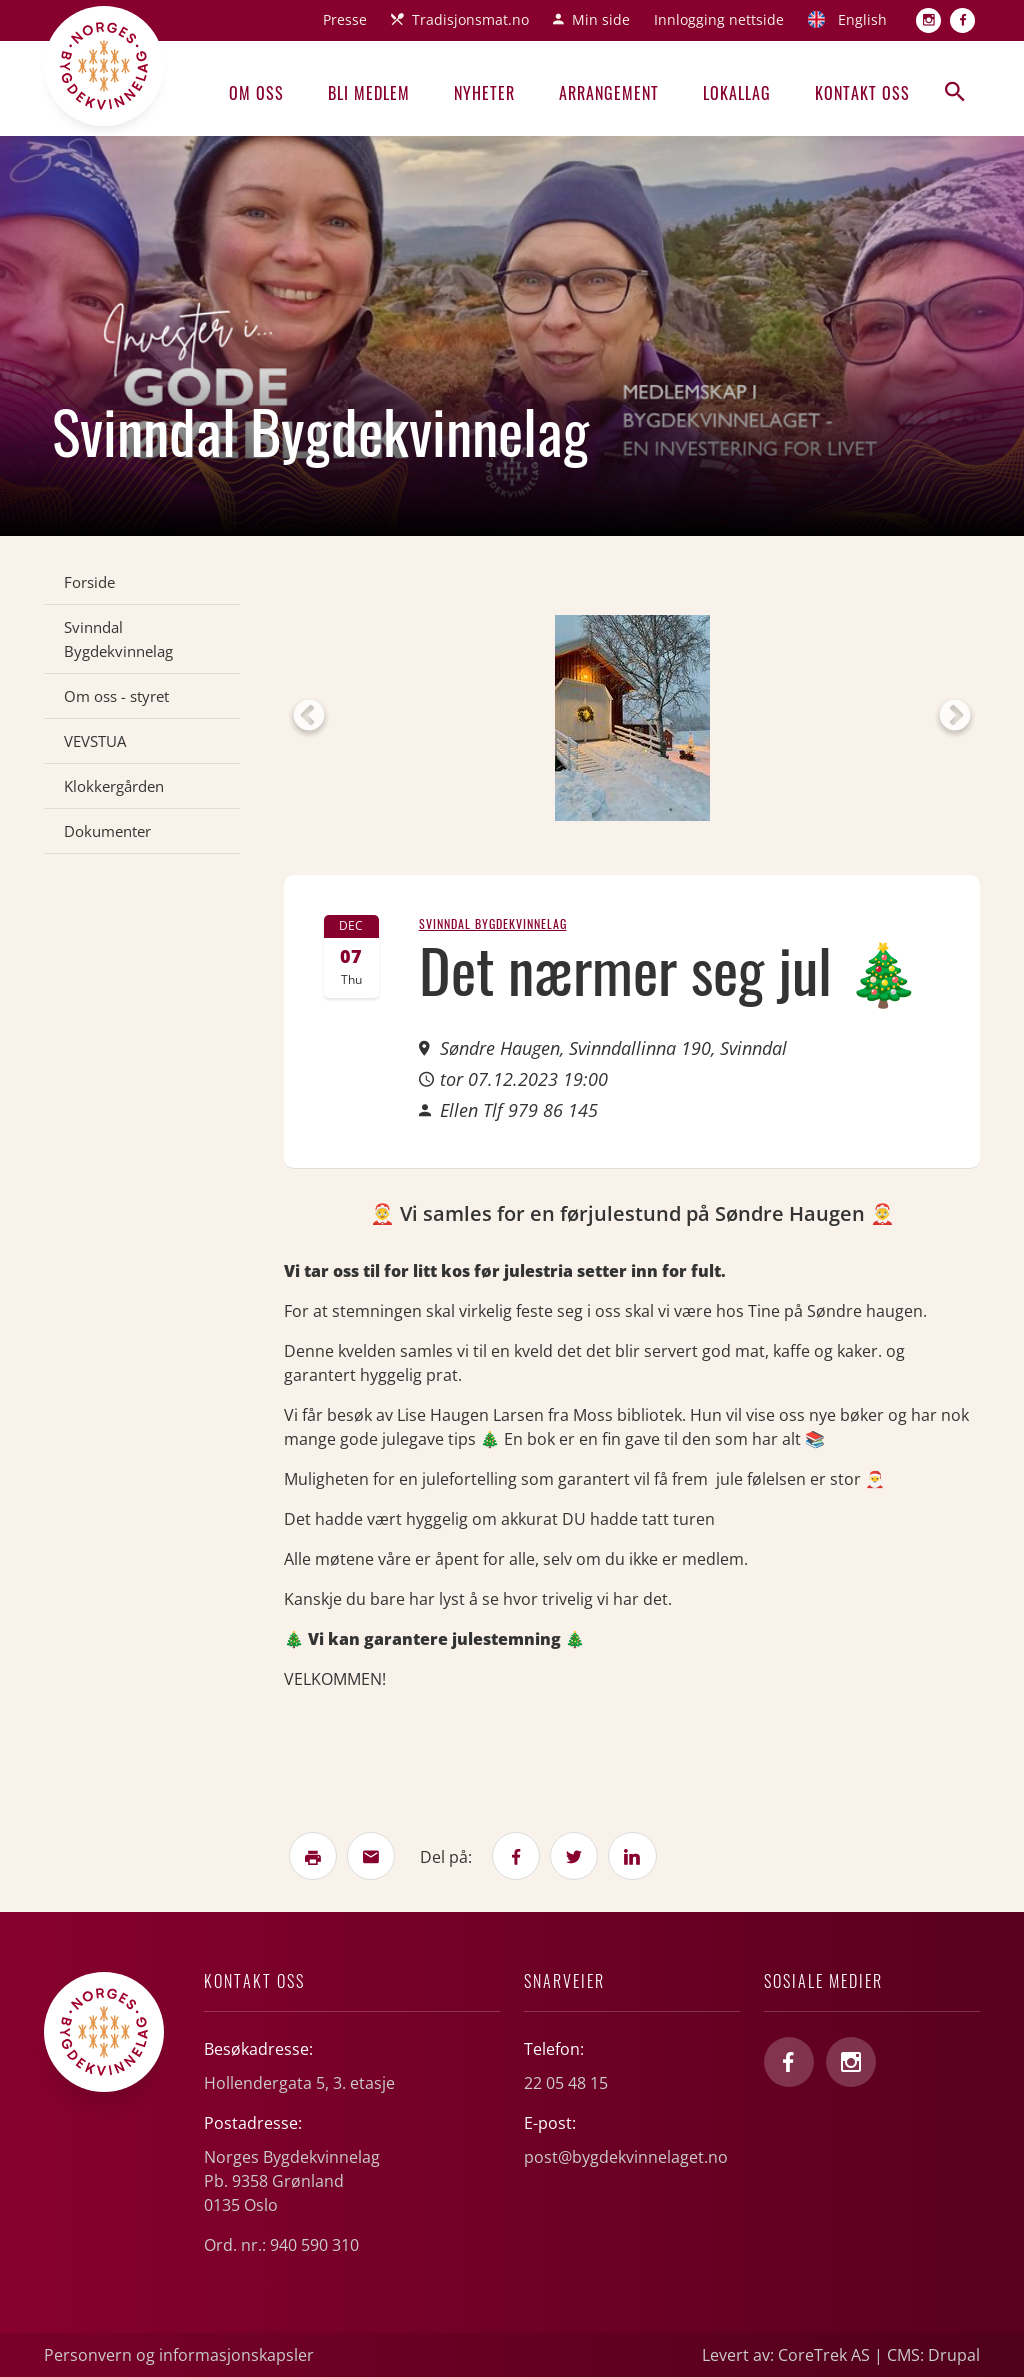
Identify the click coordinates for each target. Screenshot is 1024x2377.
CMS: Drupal (933, 2355)
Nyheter (484, 93)
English (862, 19)
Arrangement (609, 93)
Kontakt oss (862, 93)
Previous (309, 717)
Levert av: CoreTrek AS (786, 2355)
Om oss (256, 93)
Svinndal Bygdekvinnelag (118, 639)
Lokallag (737, 93)
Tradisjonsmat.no (470, 19)
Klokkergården (114, 786)
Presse (345, 19)
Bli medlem (369, 93)
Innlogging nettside (719, 19)
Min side (601, 19)
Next (955, 717)
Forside (89, 582)
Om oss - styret (116, 696)
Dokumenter (107, 831)
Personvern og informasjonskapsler (179, 2355)
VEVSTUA (95, 741)
